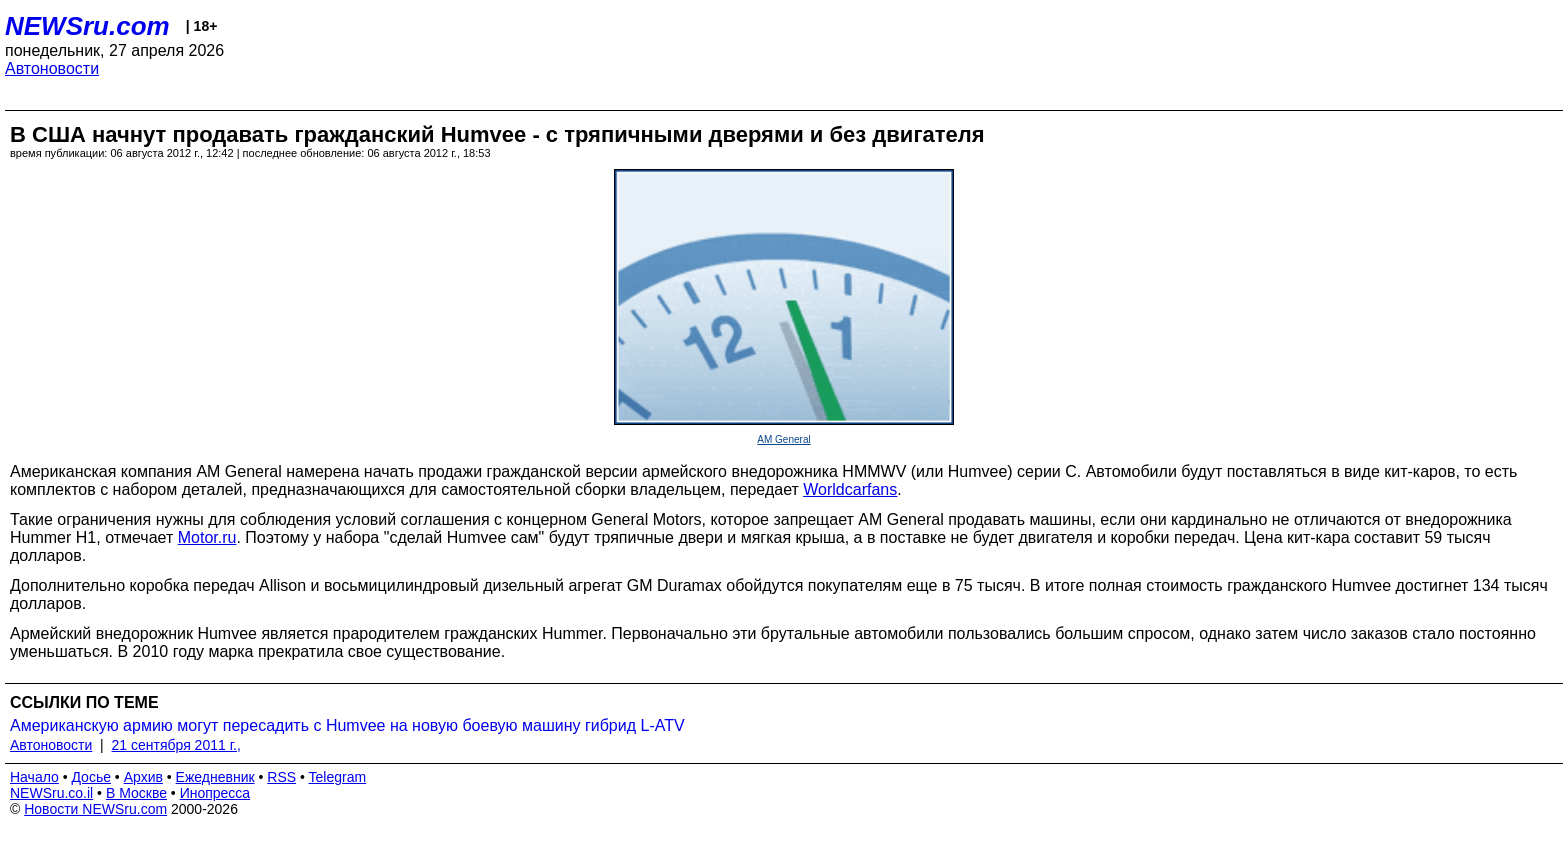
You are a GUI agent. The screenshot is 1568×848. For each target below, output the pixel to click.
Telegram (338, 777)
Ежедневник (215, 777)
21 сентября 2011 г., (176, 745)
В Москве (136, 793)
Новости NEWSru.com (95, 809)
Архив (143, 777)
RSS (281, 777)
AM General (783, 439)
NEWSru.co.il (51, 793)
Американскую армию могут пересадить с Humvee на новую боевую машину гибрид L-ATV (347, 725)
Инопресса (215, 793)
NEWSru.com (87, 26)
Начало (34, 777)
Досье (91, 777)
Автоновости (52, 68)
